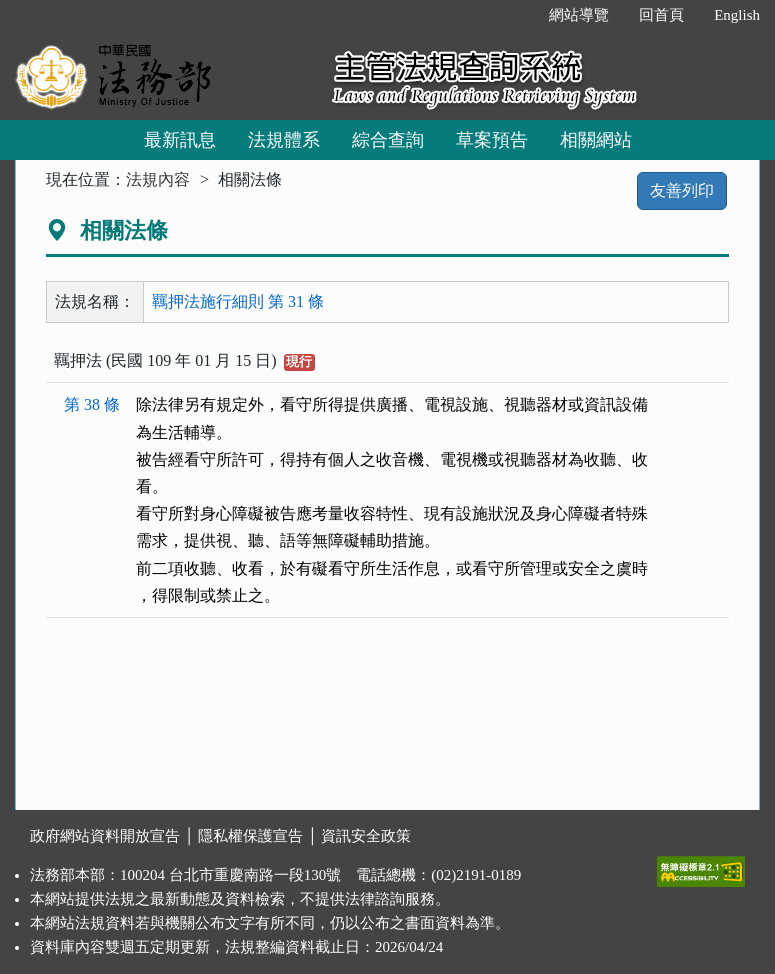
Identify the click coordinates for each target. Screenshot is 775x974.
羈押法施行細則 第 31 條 (238, 301)
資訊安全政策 (366, 836)
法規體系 (284, 140)
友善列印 (682, 190)
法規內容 (158, 179)
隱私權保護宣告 (250, 836)
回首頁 (661, 15)
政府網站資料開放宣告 (105, 836)
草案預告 (492, 140)
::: (513, 15)
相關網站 (596, 140)
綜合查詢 (388, 140)
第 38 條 (92, 404)
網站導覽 (579, 15)
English (737, 15)
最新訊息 (180, 140)
